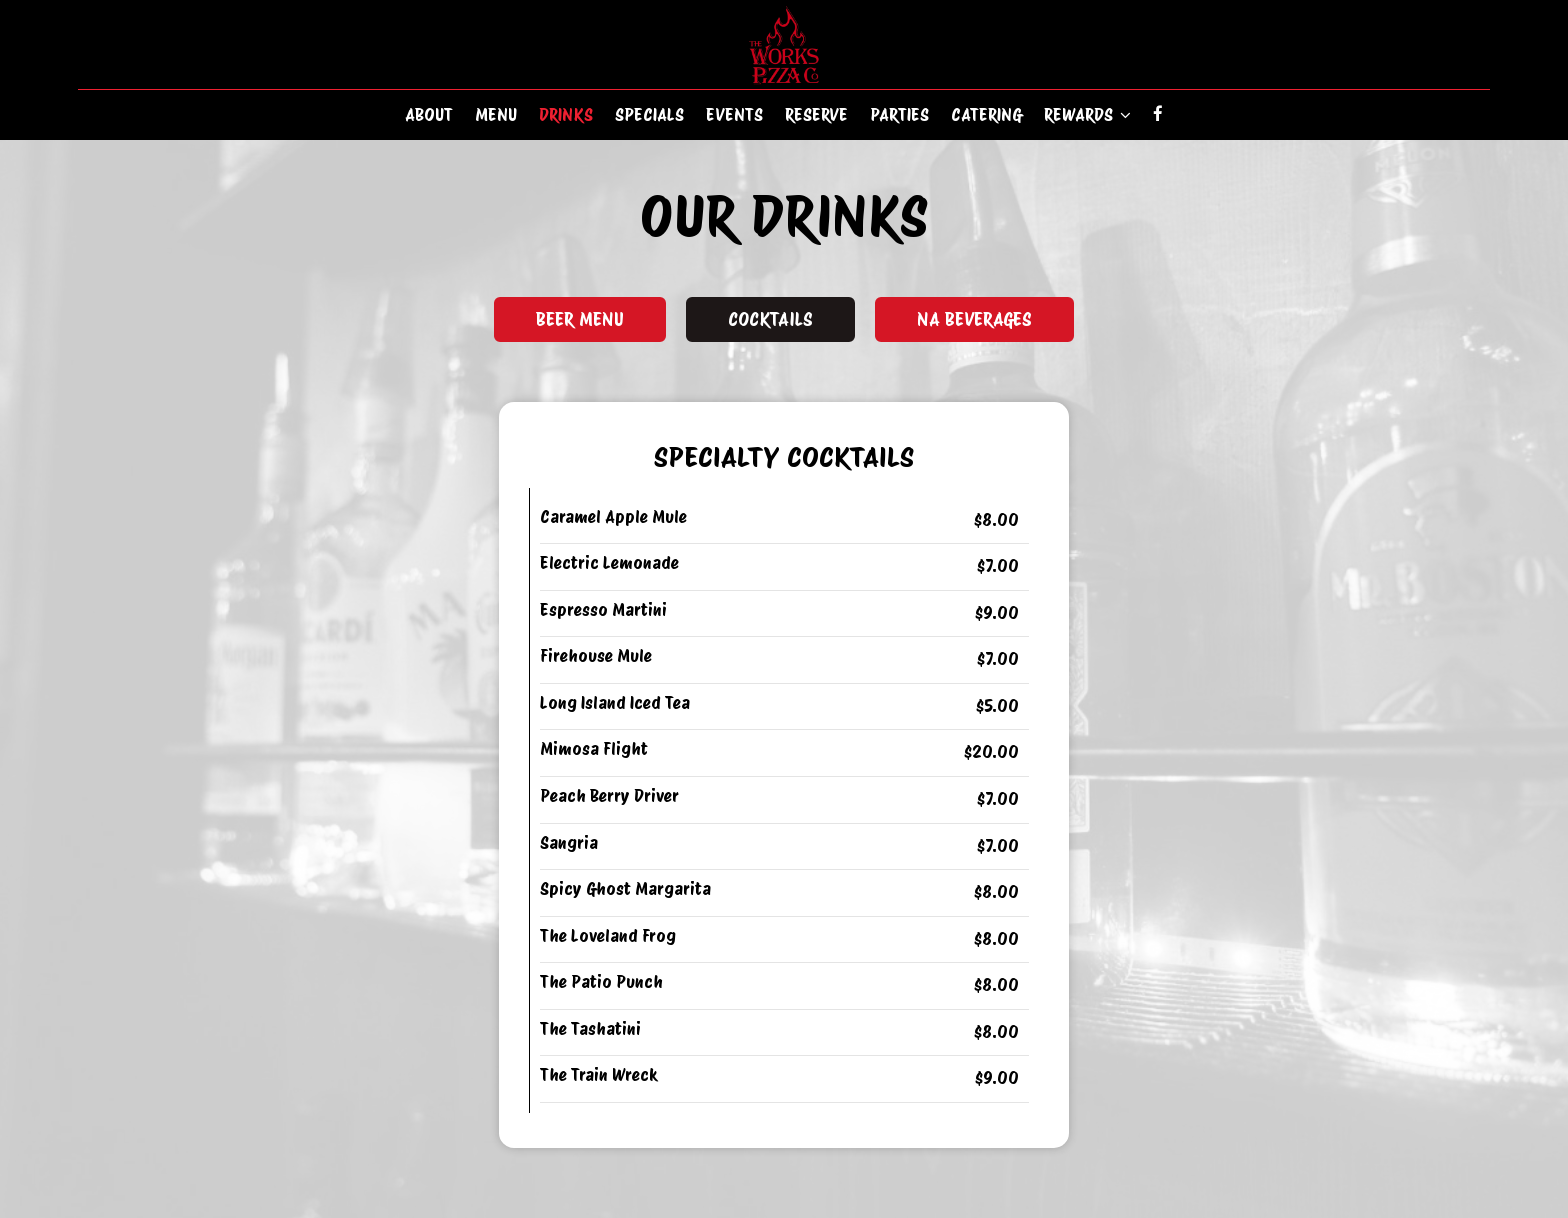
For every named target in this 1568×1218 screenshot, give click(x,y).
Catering (986, 115)
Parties (899, 115)
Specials (649, 115)
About (429, 115)
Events (734, 115)
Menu (496, 115)
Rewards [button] (1087, 115)
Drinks (566, 115)
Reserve (816, 115)
